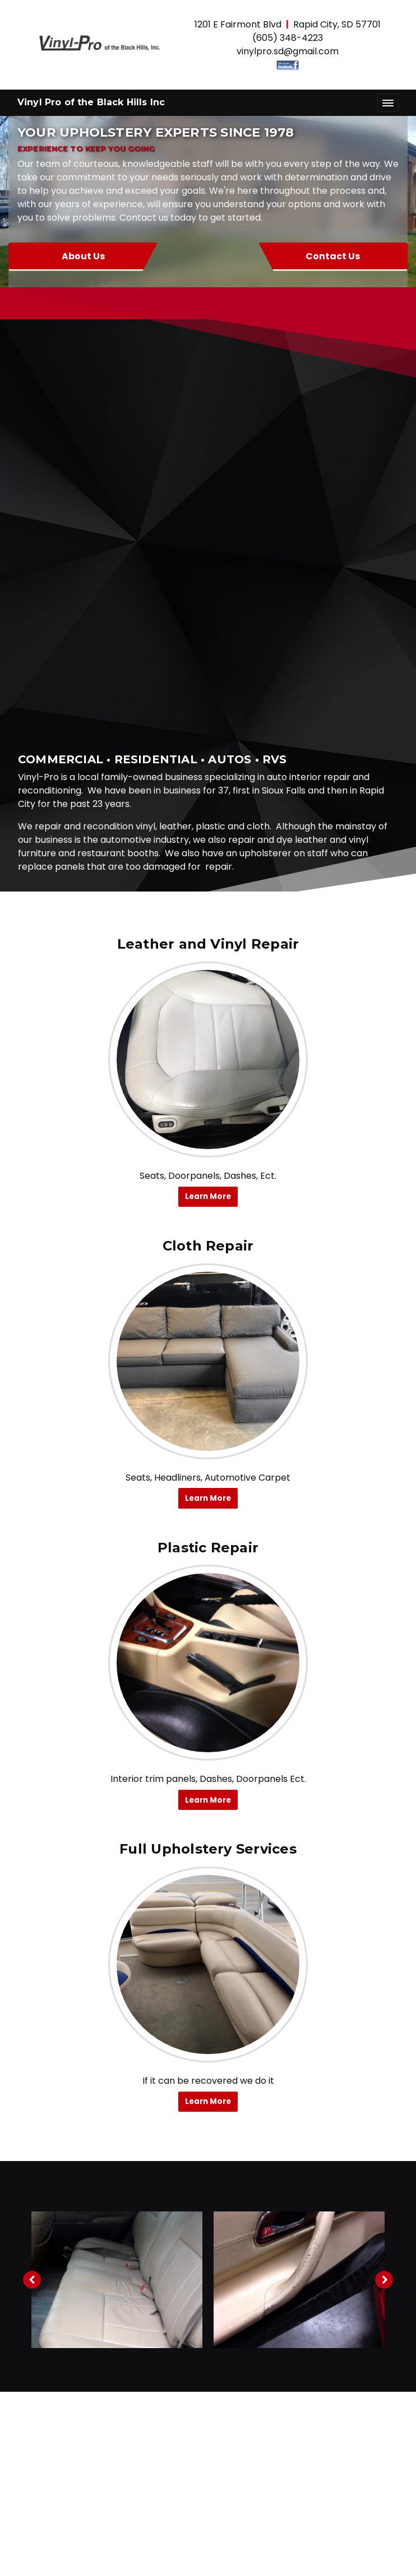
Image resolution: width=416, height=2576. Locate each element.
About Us (102, 256)
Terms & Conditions (341, 2542)
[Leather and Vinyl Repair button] (208, 644)
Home (208, 2390)
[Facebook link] (208, 2267)
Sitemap (267, 2542)
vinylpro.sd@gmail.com (288, 51)
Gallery (208, 2457)
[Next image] (384, 1864)
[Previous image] (32, 1864)
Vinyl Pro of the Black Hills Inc (91, 102)
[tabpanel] (116, 1864)
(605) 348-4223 (287, 37)
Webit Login (208, 2561)
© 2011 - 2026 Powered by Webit (101, 2541)
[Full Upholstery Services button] (208, 1549)
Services (208, 2435)
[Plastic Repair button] (208, 1247)
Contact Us (313, 256)
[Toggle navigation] (388, 103)
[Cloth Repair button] (208, 946)
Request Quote (208, 2502)
